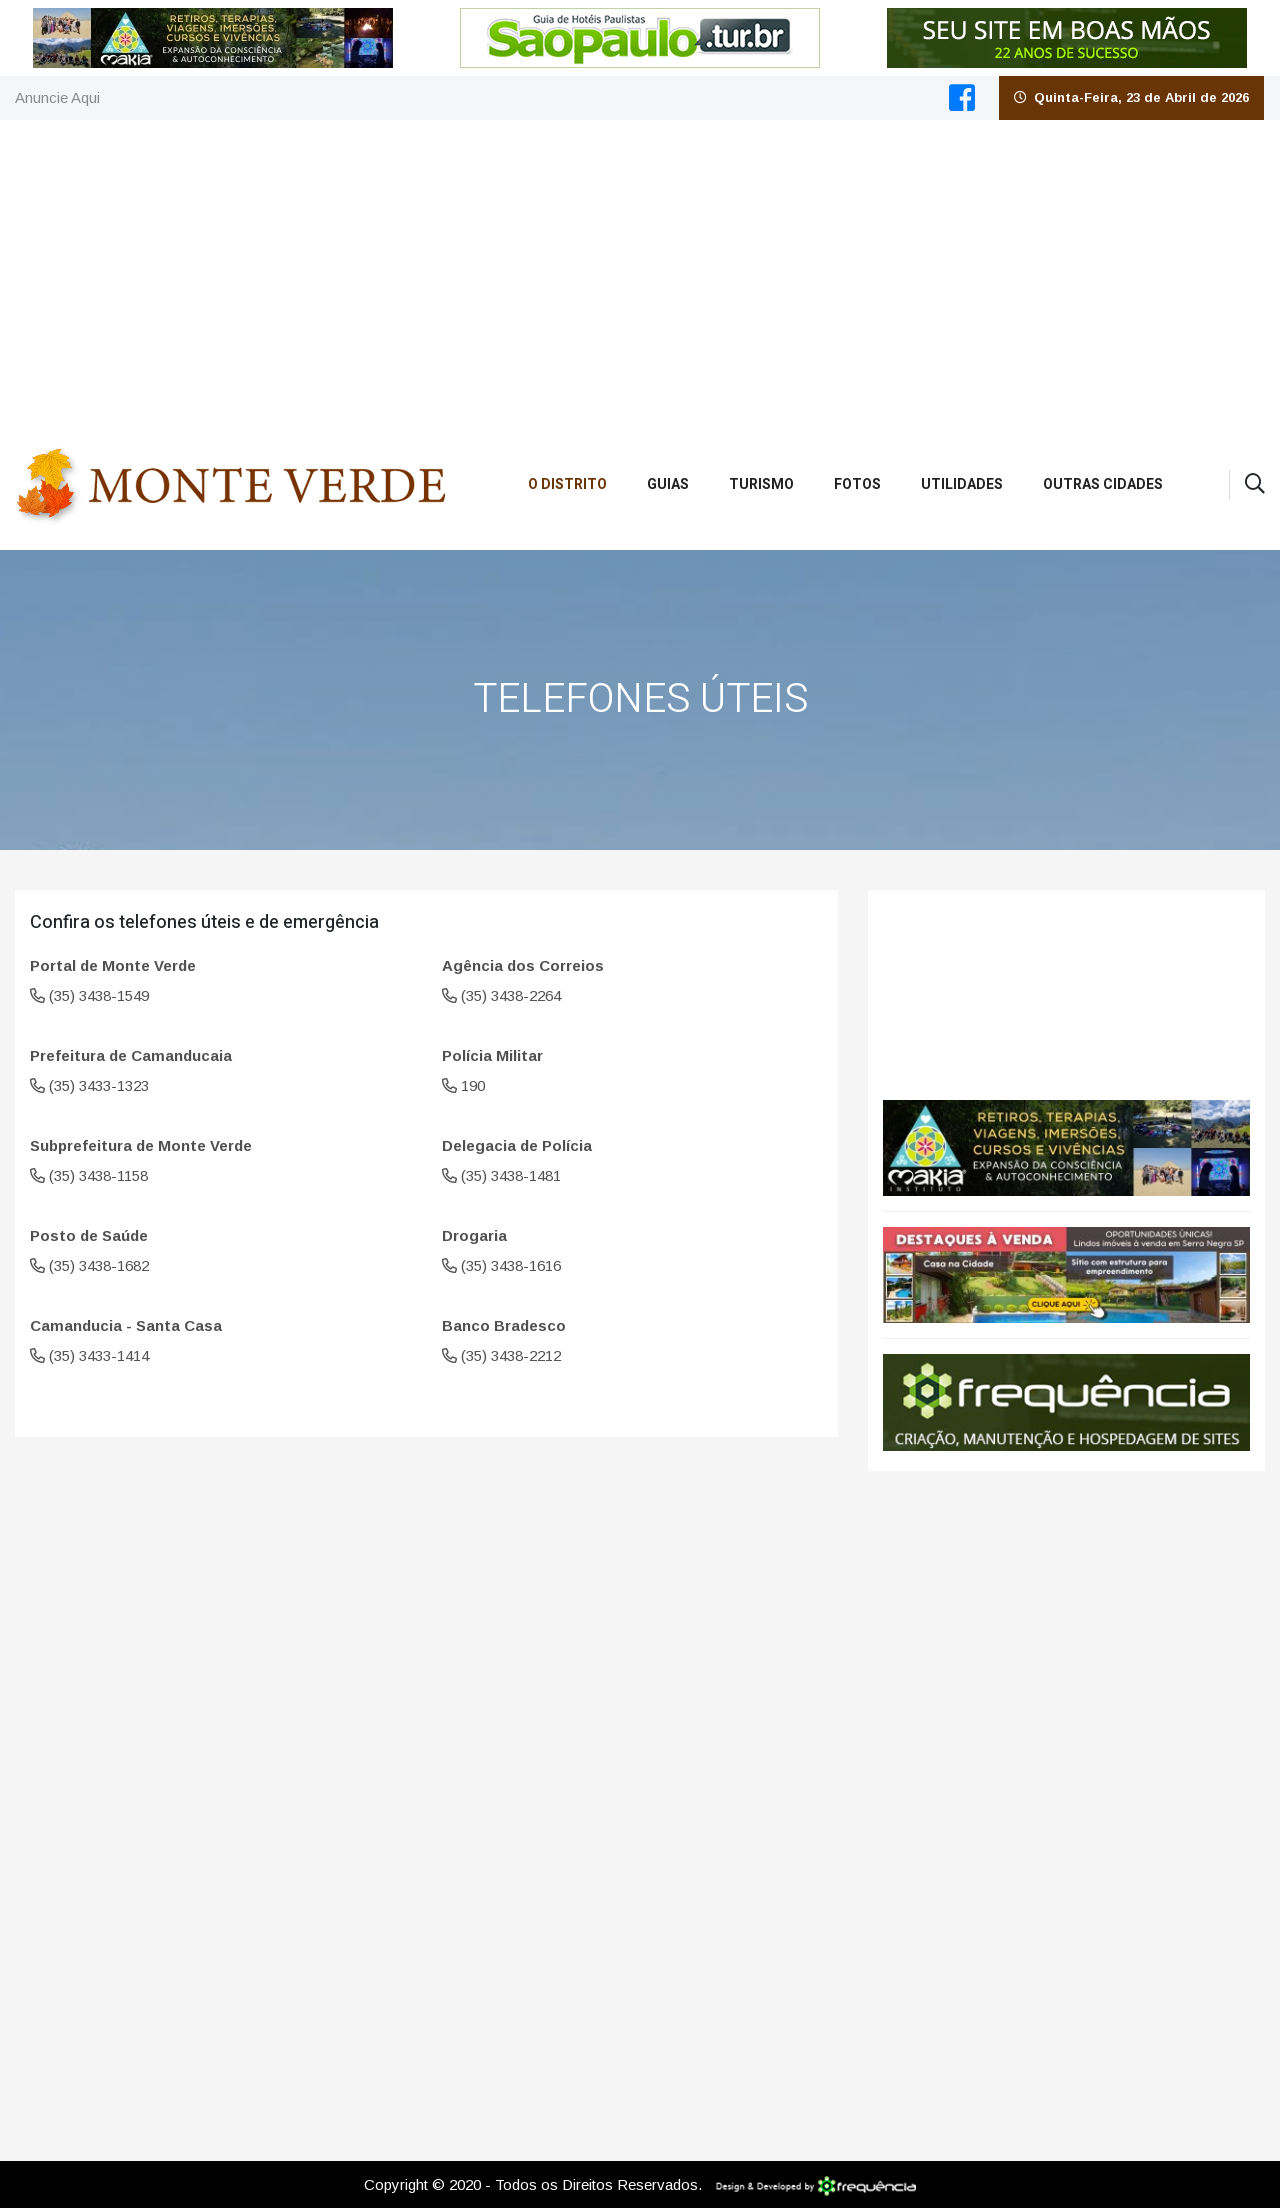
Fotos (857, 484)
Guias (668, 484)
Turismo (761, 484)
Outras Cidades (1103, 484)
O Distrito (567, 484)
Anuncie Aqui (57, 97)
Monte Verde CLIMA (1066, 985)
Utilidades (962, 484)
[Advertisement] (640, 270)
